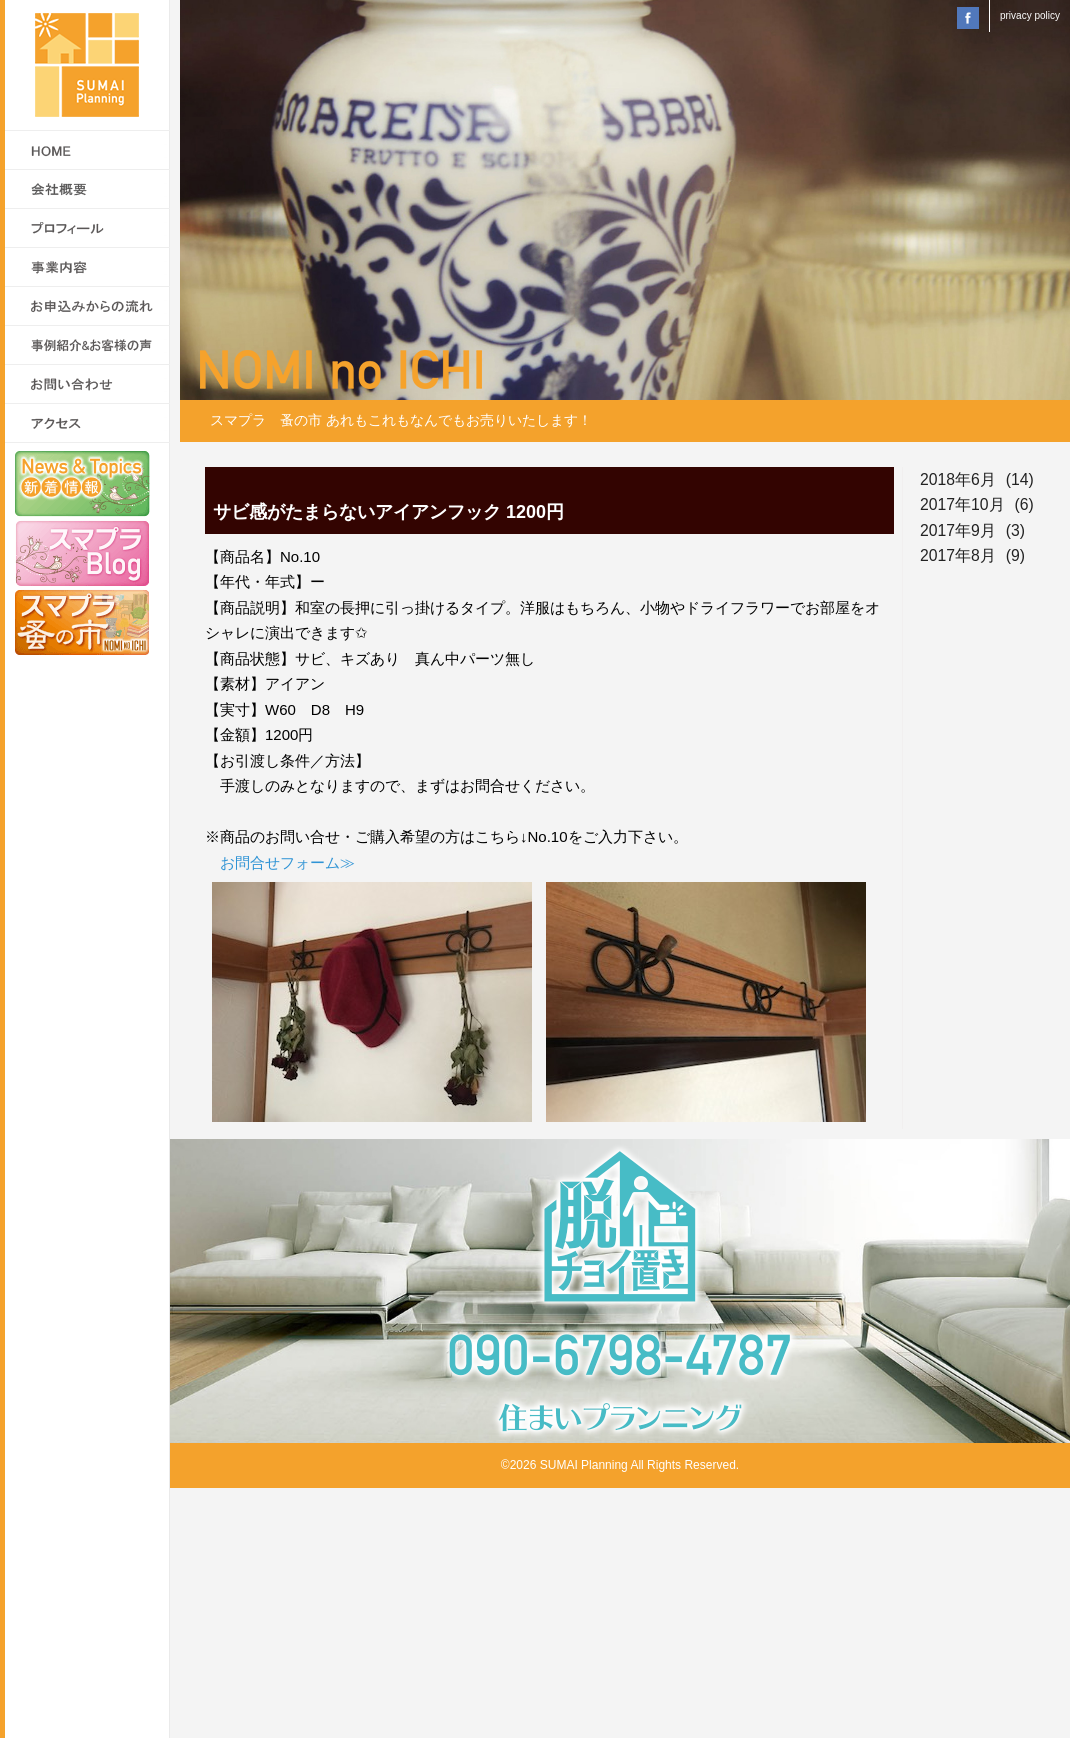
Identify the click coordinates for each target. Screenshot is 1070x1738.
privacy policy (1030, 15)
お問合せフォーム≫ (287, 862)
